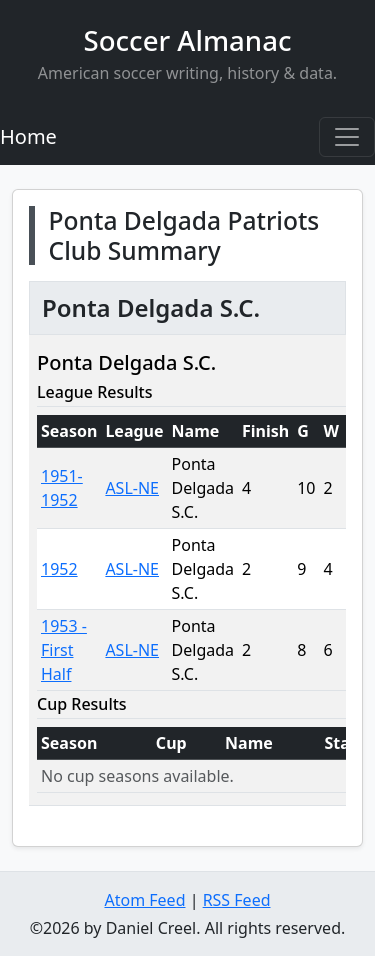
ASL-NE (132, 488)
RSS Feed (237, 900)
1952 (59, 569)
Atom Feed (144, 900)
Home (28, 136)
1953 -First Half (64, 650)
